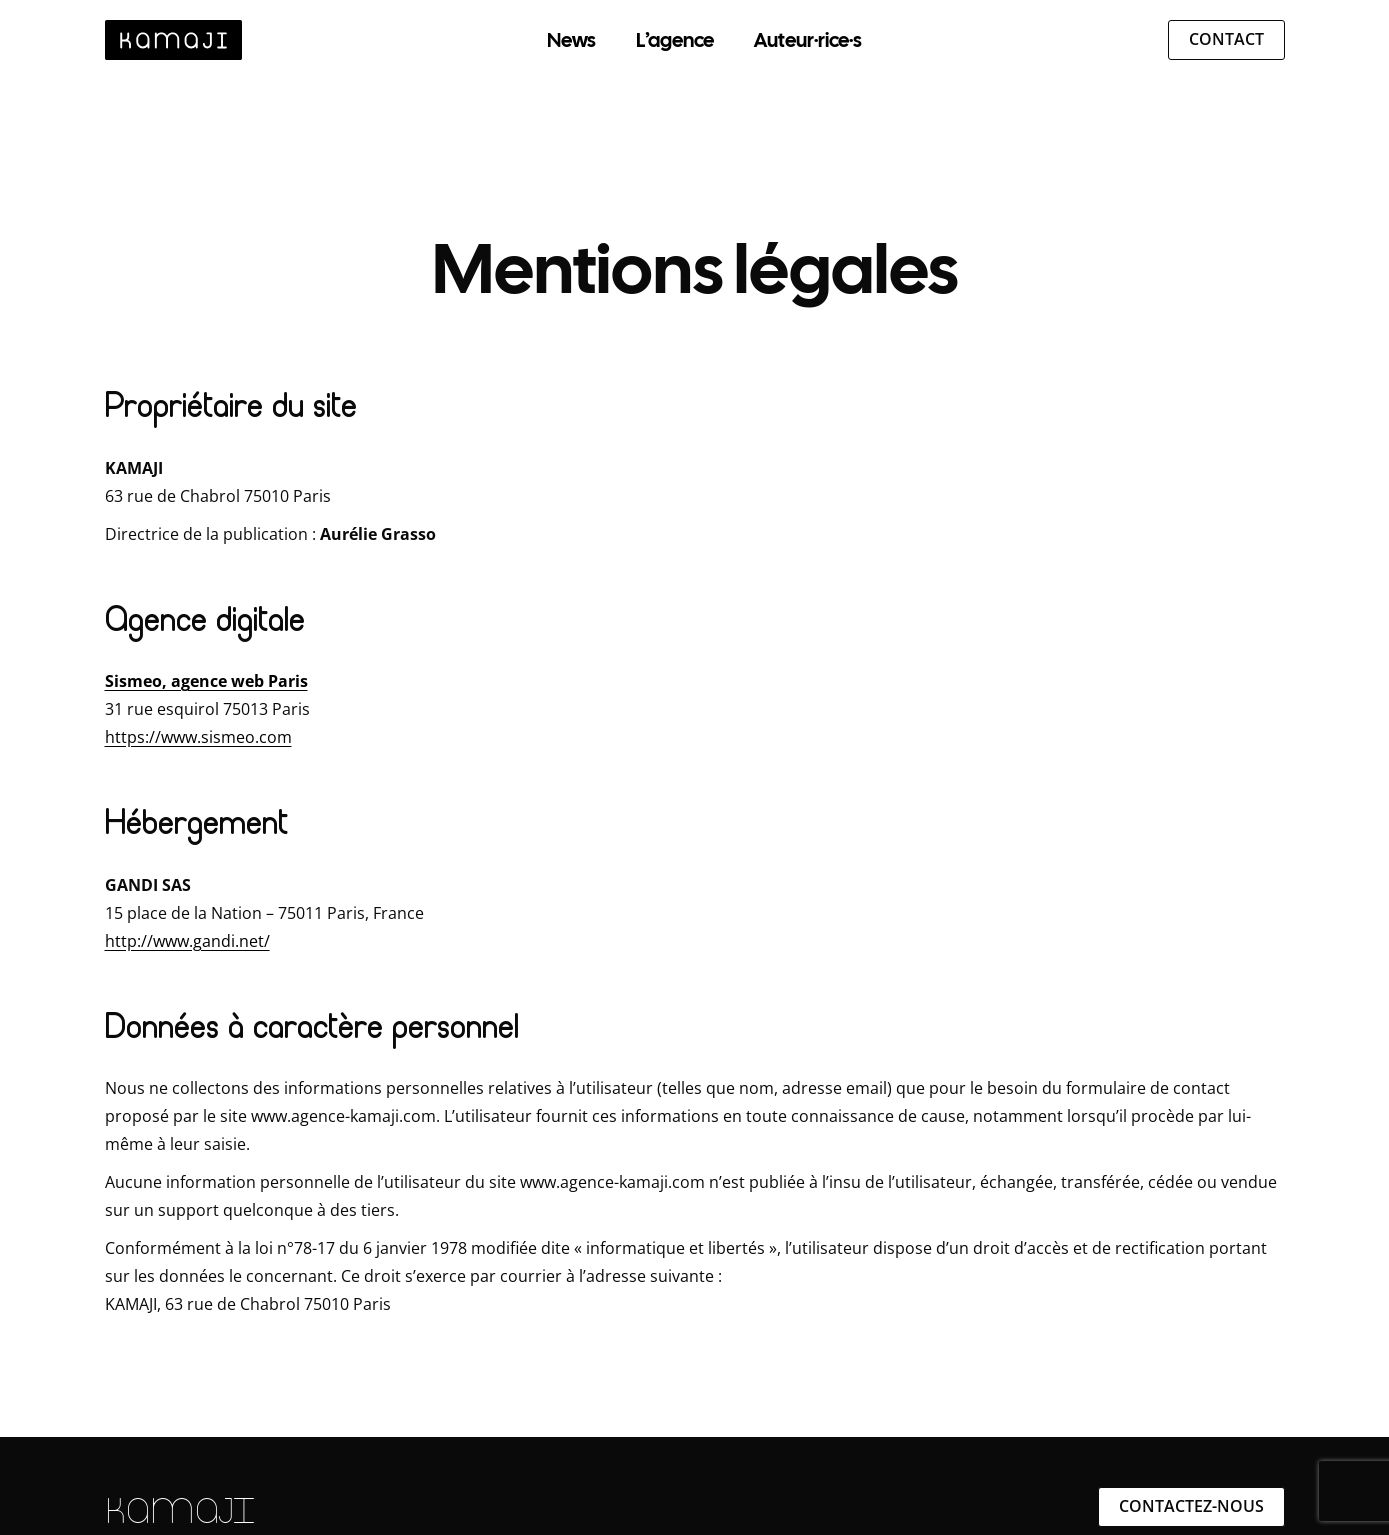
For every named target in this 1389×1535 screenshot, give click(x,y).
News (571, 40)
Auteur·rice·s (808, 40)
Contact (1226, 39)
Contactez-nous (1191, 1506)
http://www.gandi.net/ (187, 941)
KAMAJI (179, 1510)
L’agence (675, 40)
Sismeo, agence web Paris (206, 681)
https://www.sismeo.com (198, 737)
